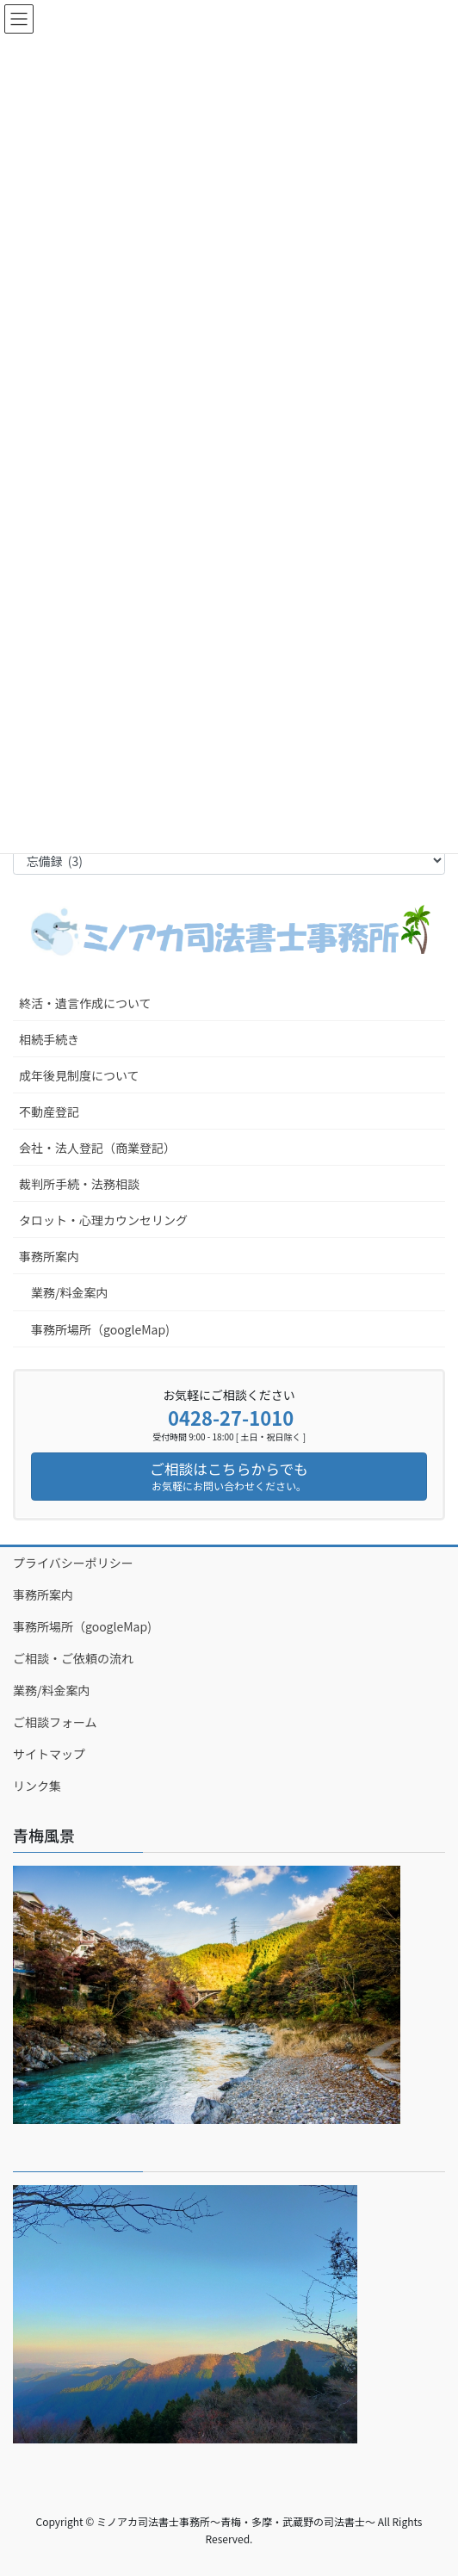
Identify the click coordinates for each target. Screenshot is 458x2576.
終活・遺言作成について (85, 1003)
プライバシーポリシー (73, 1562)
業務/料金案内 (69, 1292)
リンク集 (37, 1785)
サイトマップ (49, 1753)
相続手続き (49, 1039)
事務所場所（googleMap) (100, 1329)
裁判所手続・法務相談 (79, 1183)
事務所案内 (49, 1256)
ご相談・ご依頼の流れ (73, 1658)
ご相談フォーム (55, 1722)
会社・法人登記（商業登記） (97, 1147)
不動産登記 (49, 1111)
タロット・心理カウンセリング (103, 1220)
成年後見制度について (79, 1075)
